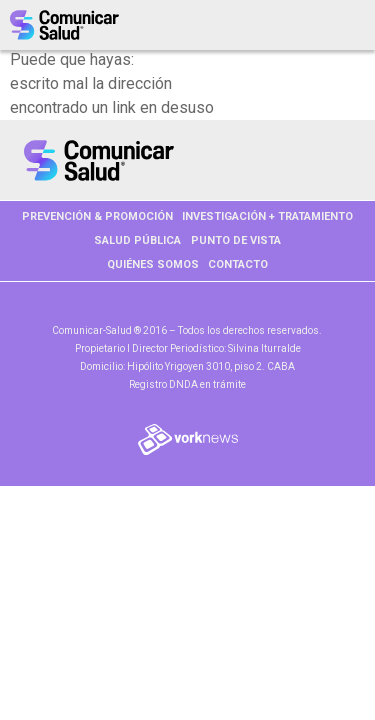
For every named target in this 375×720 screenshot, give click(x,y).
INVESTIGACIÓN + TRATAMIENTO (267, 216)
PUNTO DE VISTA (236, 240)
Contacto (238, 264)
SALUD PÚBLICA (137, 240)
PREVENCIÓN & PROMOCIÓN (97, 216)
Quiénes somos (153, 264)
